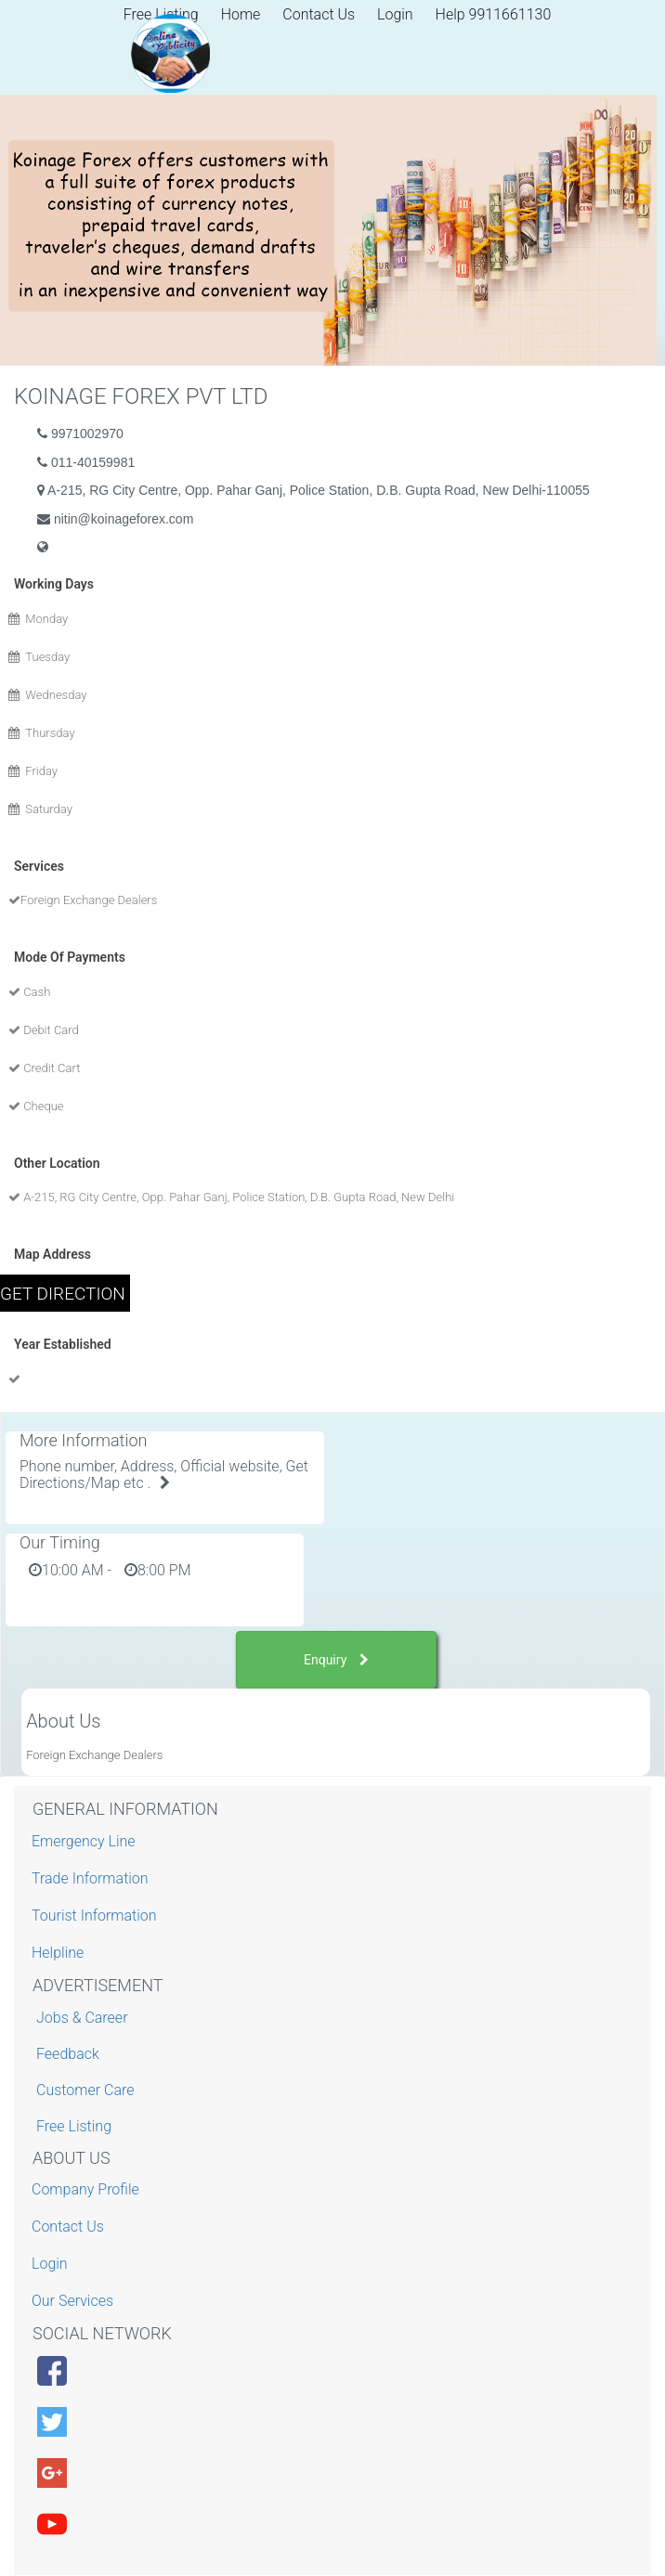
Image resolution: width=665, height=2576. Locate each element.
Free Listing (73, 2126)
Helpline (60, 1952)
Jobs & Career (82, 2017)
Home (241, 14)
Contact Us (318, 14)
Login (395, 14)
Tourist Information (96, 1915)
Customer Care (85, 2090)
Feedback (67, 2054)
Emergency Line (86, 1841)
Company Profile (87, 2189)
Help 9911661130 (494, 14)
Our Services (74, 2301)
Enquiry (336, 1659)
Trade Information (92, 1878)
